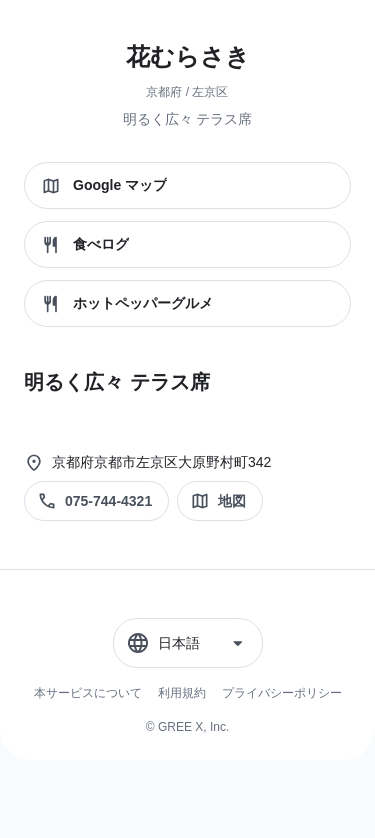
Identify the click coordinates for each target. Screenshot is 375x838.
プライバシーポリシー (282, 693)
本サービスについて (88, 693)
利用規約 (182, 693)
